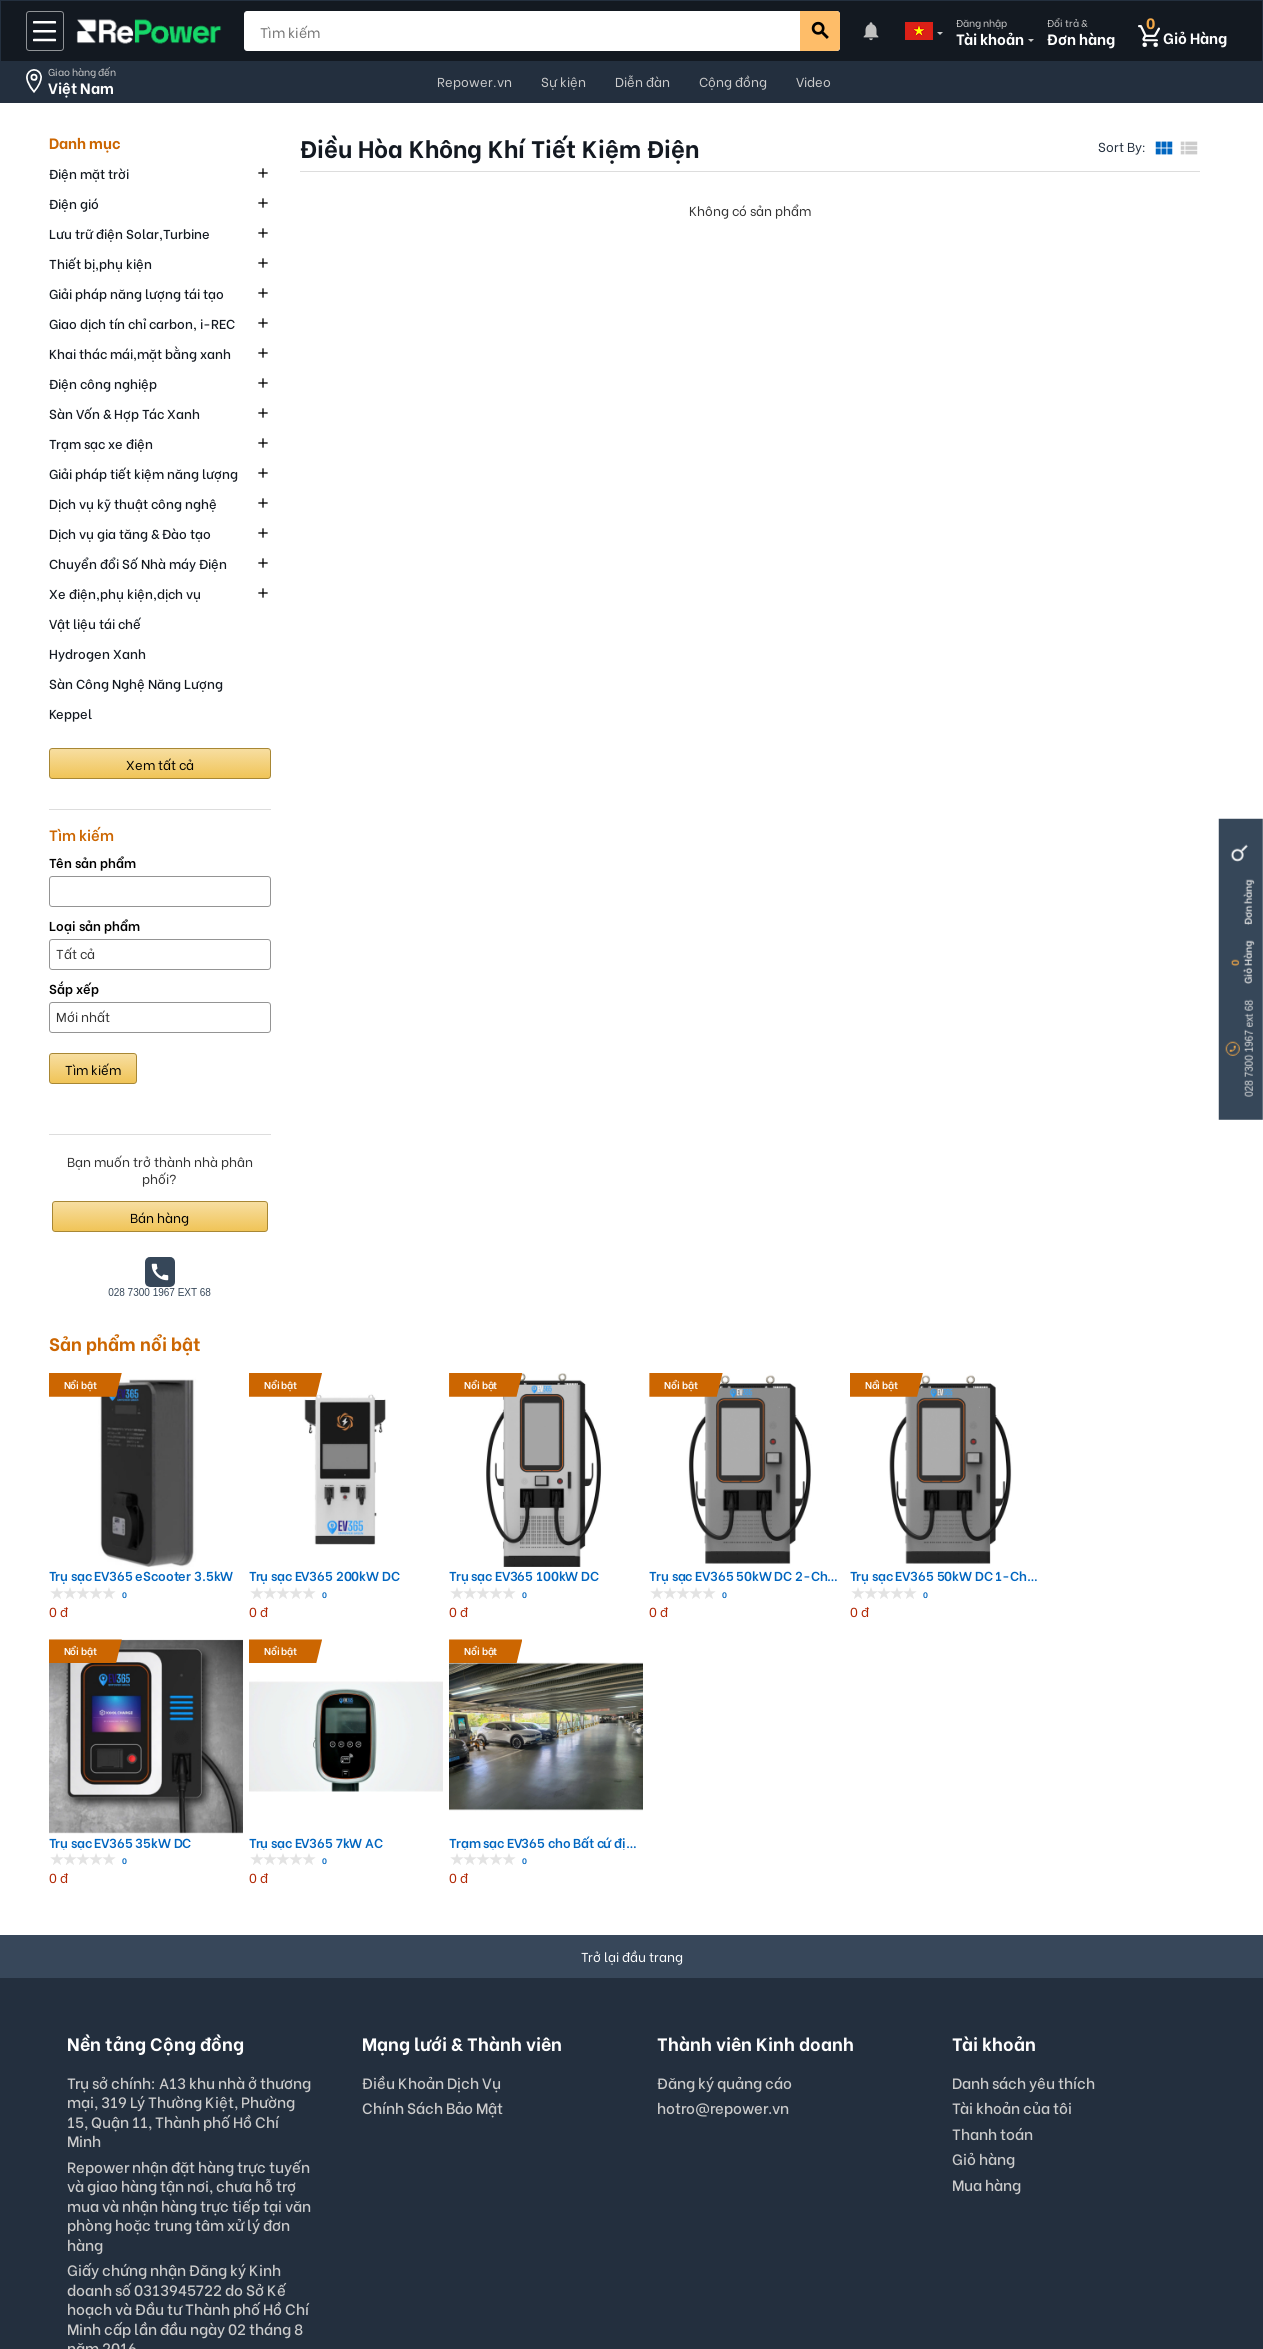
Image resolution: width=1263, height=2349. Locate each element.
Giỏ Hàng (1247, 962)
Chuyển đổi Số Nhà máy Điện (138, 562)
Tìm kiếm (93, 1068)
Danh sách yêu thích (1023, 1761)
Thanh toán (992, 1812)
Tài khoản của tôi (1012, 1787)
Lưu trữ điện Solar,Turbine (129, 232)
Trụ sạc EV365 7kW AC (995, 1521)
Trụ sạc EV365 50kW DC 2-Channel (558, 1521)
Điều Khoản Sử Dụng (411, 2282)
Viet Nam (766, 2170)
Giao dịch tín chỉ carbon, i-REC (142, 322)
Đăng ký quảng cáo (724, 1762)
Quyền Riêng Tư (556, 2282)
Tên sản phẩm (92, 862)
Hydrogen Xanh (97, 652)
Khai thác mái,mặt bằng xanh (140, 352)
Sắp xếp (74, 988)
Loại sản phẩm (94, 925)
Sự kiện (563, 80)
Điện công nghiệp (103, 382)
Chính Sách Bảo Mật (432, 1787)
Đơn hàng (1247, 902)
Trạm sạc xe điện (101, 442)
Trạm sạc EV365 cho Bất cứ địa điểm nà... (1144, 1521)
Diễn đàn (642, 80)
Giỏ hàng (983, 1838)
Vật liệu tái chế (95, 622)
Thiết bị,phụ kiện (100, 262)
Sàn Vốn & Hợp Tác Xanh (124, 412)
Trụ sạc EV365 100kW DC (412, 1521)
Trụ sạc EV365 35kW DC (851, 1521)
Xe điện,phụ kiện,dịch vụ (125, 592)
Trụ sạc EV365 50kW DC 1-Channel (705, 1521)
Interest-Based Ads (698, 2282)
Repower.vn (474, 80)
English (491, 2170)
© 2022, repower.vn (853, 2282)
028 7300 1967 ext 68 (1249, 1048)
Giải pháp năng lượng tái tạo (136, 292)
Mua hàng (986, 1863)
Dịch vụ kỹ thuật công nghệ (133, 502)
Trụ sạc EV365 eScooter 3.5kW (119, 1521)
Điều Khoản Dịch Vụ (431, 1761)
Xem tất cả (160, 763)
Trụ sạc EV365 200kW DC (265, 1521)
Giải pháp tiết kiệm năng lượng (143, 472)
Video (813, 80)
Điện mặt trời (89, 172)
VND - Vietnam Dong (626, 2170)
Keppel (70, 712)
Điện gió (74, 202)
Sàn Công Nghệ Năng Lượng (136, 682)
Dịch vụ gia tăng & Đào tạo (130, 532)
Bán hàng (159, 1216)
